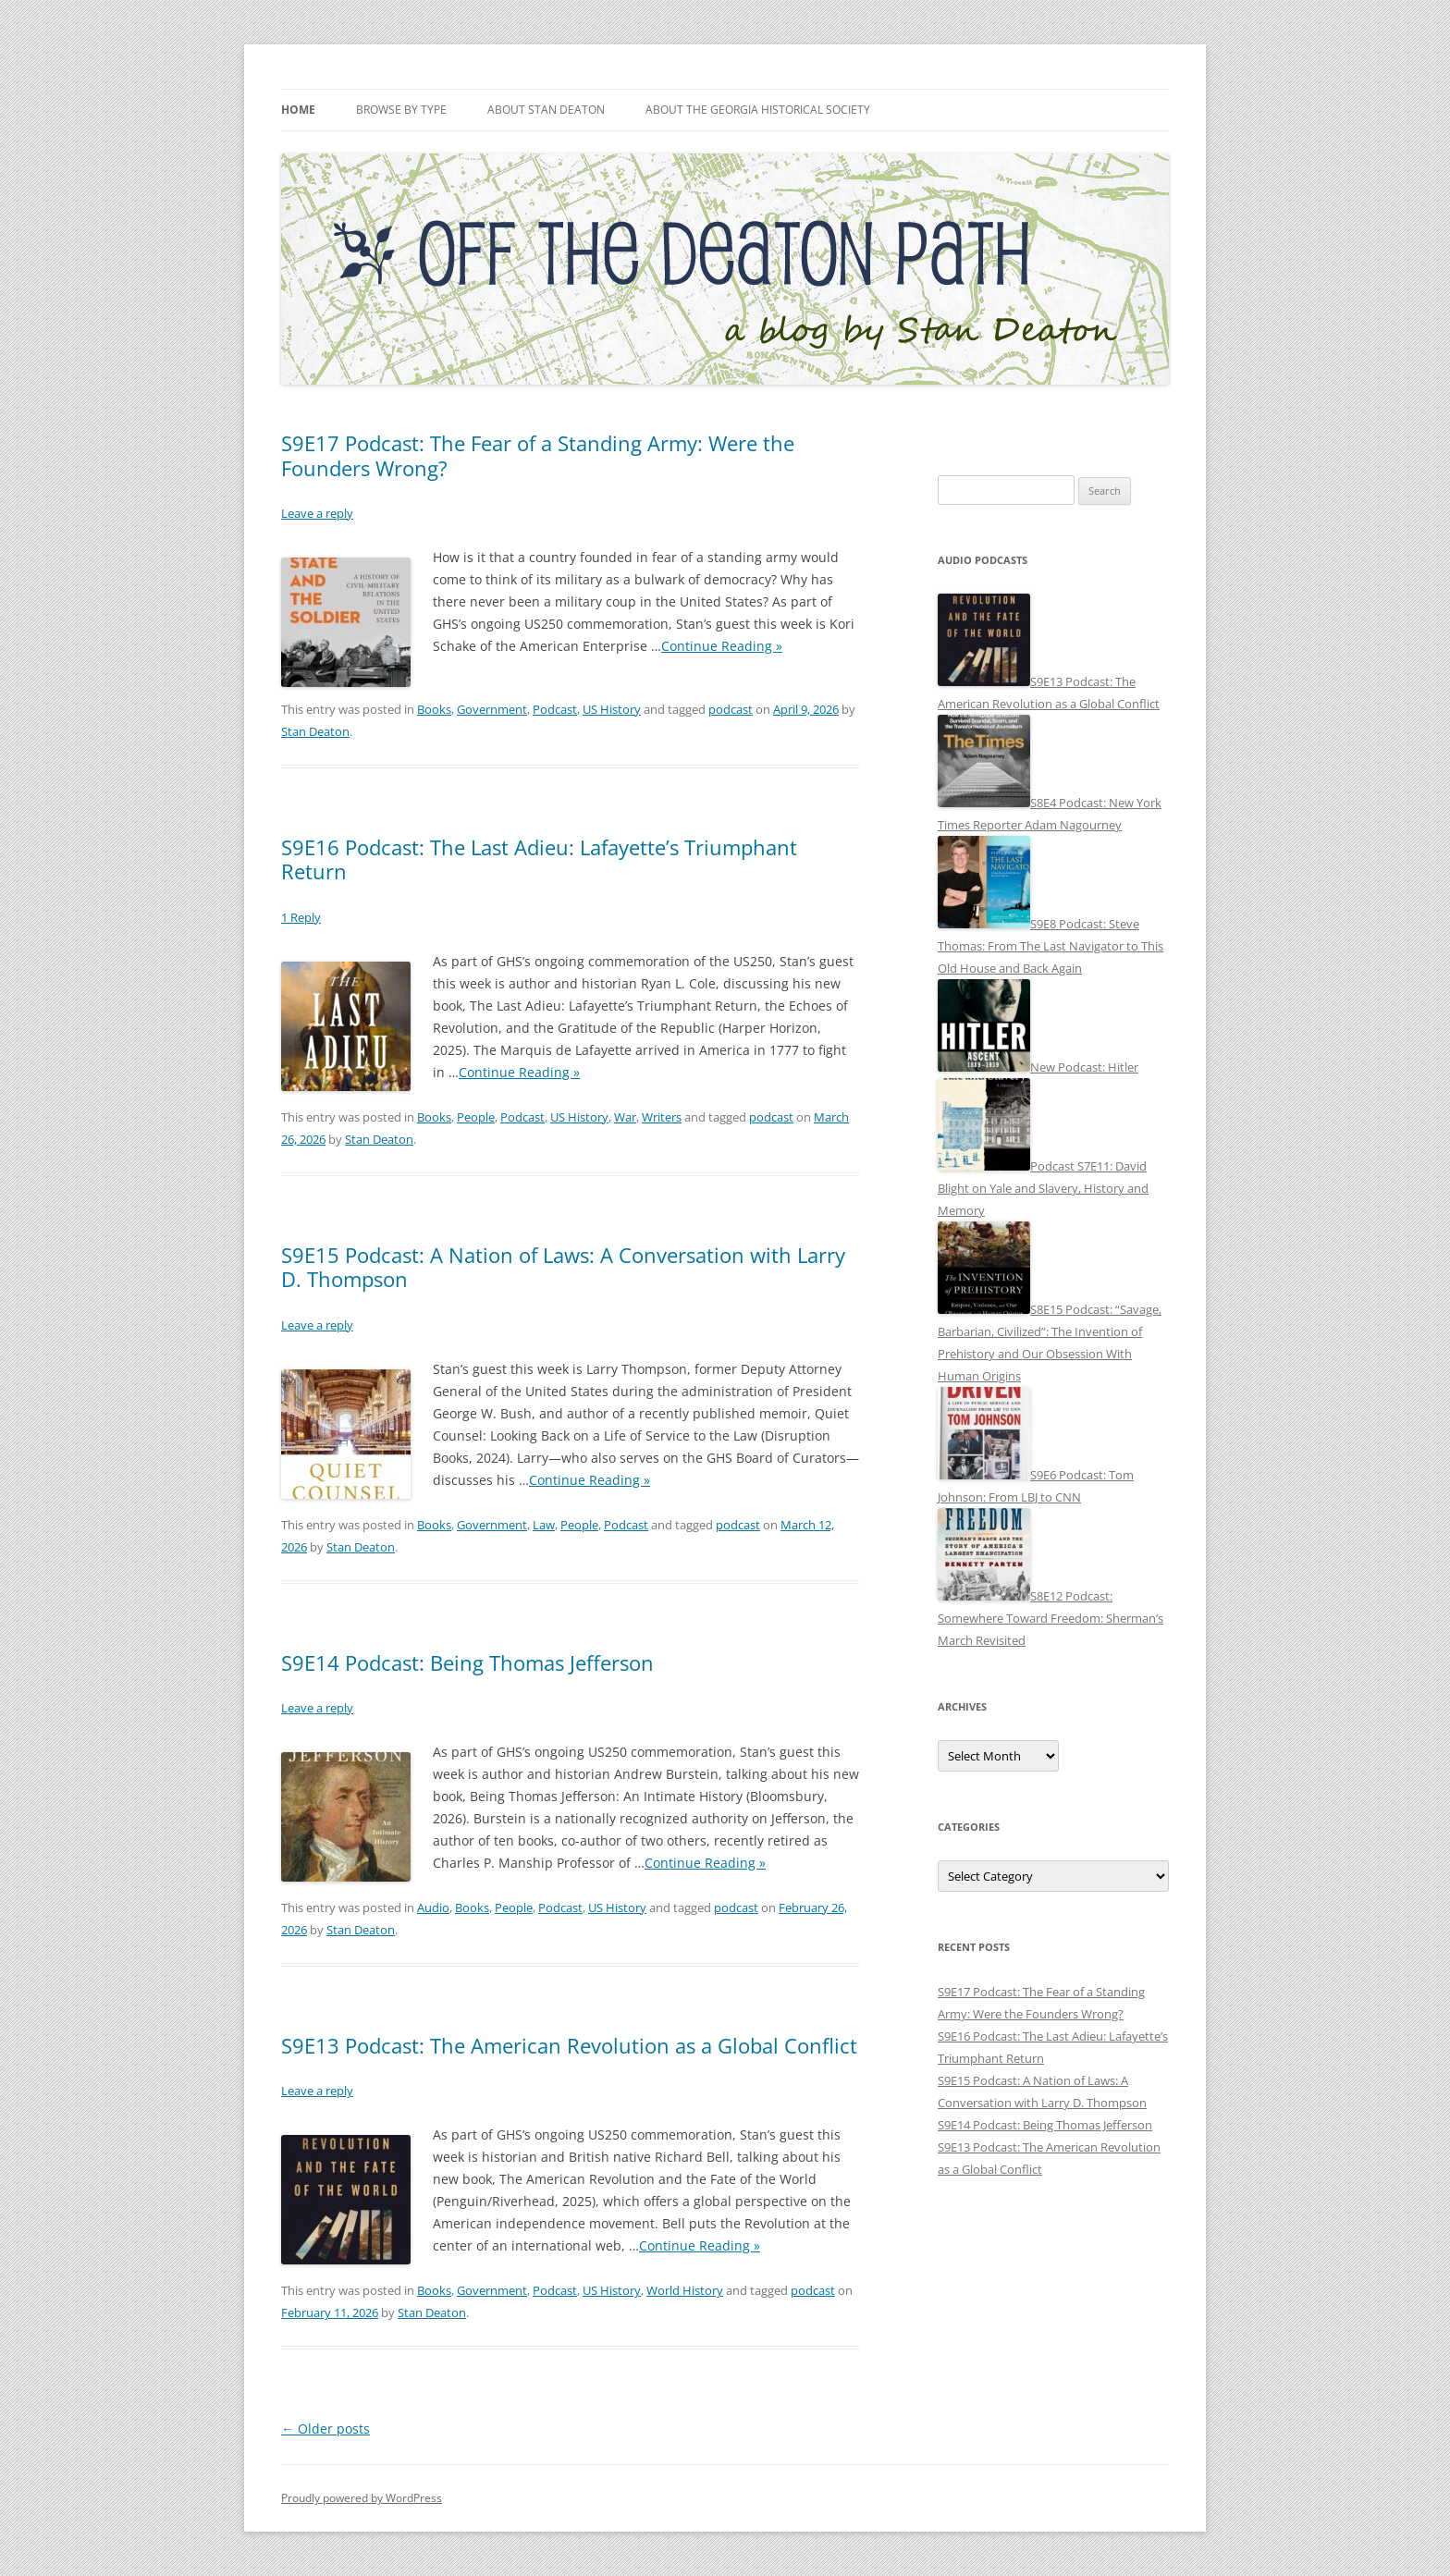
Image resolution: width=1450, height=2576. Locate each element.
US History (612, 709)
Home (298, 109)
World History (684, 2290)
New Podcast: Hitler (1084, 1067)
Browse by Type (401, 109)
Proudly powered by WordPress (361, 2498)
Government (492, 709)
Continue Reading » (721, 646)
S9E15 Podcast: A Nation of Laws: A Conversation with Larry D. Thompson (563, 1267)
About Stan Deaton (546, 109)
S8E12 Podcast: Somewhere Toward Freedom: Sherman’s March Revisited (1050, 1618)
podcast (730, 709)
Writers (662, 1117)
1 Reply (301, 917)
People (476, 1117)
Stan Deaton (315, 731)
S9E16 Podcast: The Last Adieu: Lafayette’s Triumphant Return (539, 859)
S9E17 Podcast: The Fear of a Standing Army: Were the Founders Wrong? (537, 455)
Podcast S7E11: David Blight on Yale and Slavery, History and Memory (1043, 1188)
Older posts (325, 2428)
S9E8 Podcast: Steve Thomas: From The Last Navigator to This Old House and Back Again (1050, 945)
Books (434, 709)
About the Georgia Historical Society (757, 109)
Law (544, 1524)
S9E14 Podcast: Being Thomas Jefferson (467, 1662)
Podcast (555, 709)
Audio (433, 1907)
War (625, 1117)
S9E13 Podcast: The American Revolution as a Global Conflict (569, 2045)
